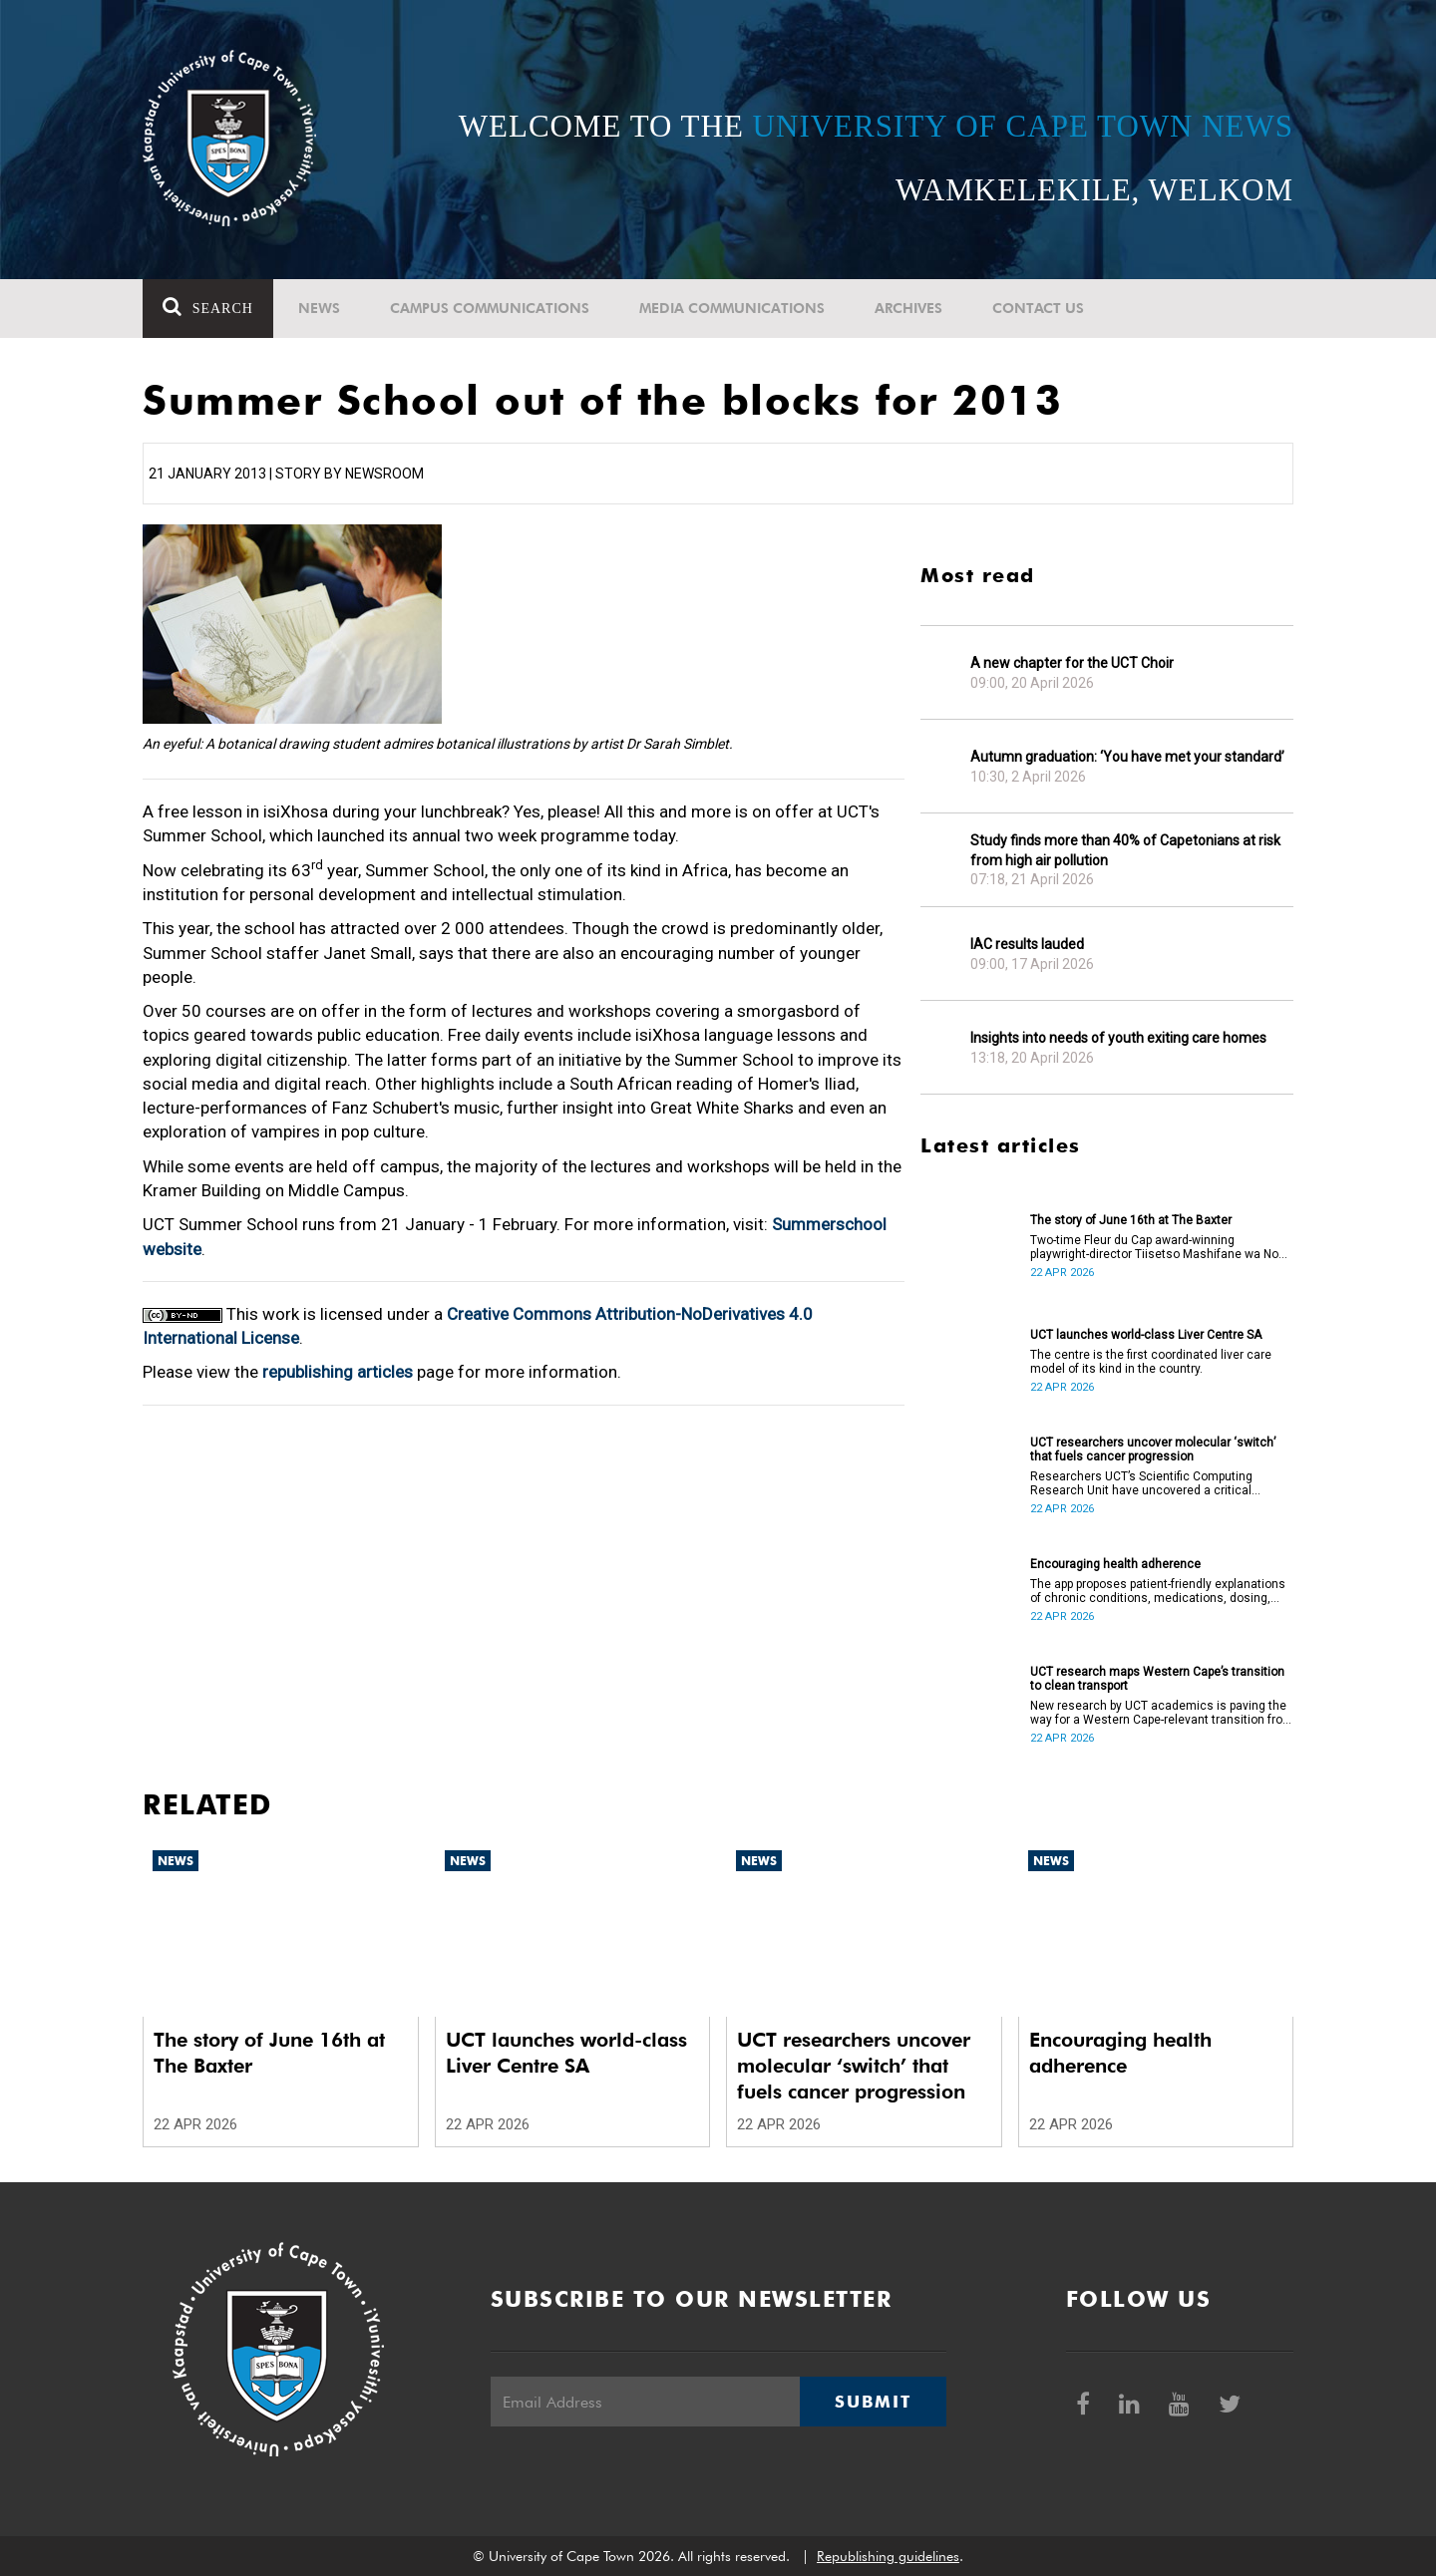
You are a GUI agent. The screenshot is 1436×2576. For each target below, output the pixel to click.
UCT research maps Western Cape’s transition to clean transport (1157, 1679)
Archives (908, 308)
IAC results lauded (1027, 944)
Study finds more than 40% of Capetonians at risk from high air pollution (1125, 850)
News (319, 308)
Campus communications (489, 308)
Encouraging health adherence (1115, 1564)
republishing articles (337, 1372)
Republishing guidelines (888, 2556)
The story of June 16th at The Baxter (1131, 1220)
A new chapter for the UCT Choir (1072, 663)
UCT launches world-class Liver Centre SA (1145, 1335)
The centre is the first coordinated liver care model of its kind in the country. (1150, 1362)
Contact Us (1038, 308)
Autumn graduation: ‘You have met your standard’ (1127, 757)
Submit (872, 2402)
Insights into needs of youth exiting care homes (1118, 1038)
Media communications (732, 308)
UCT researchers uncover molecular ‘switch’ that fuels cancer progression (1152, 1449)
